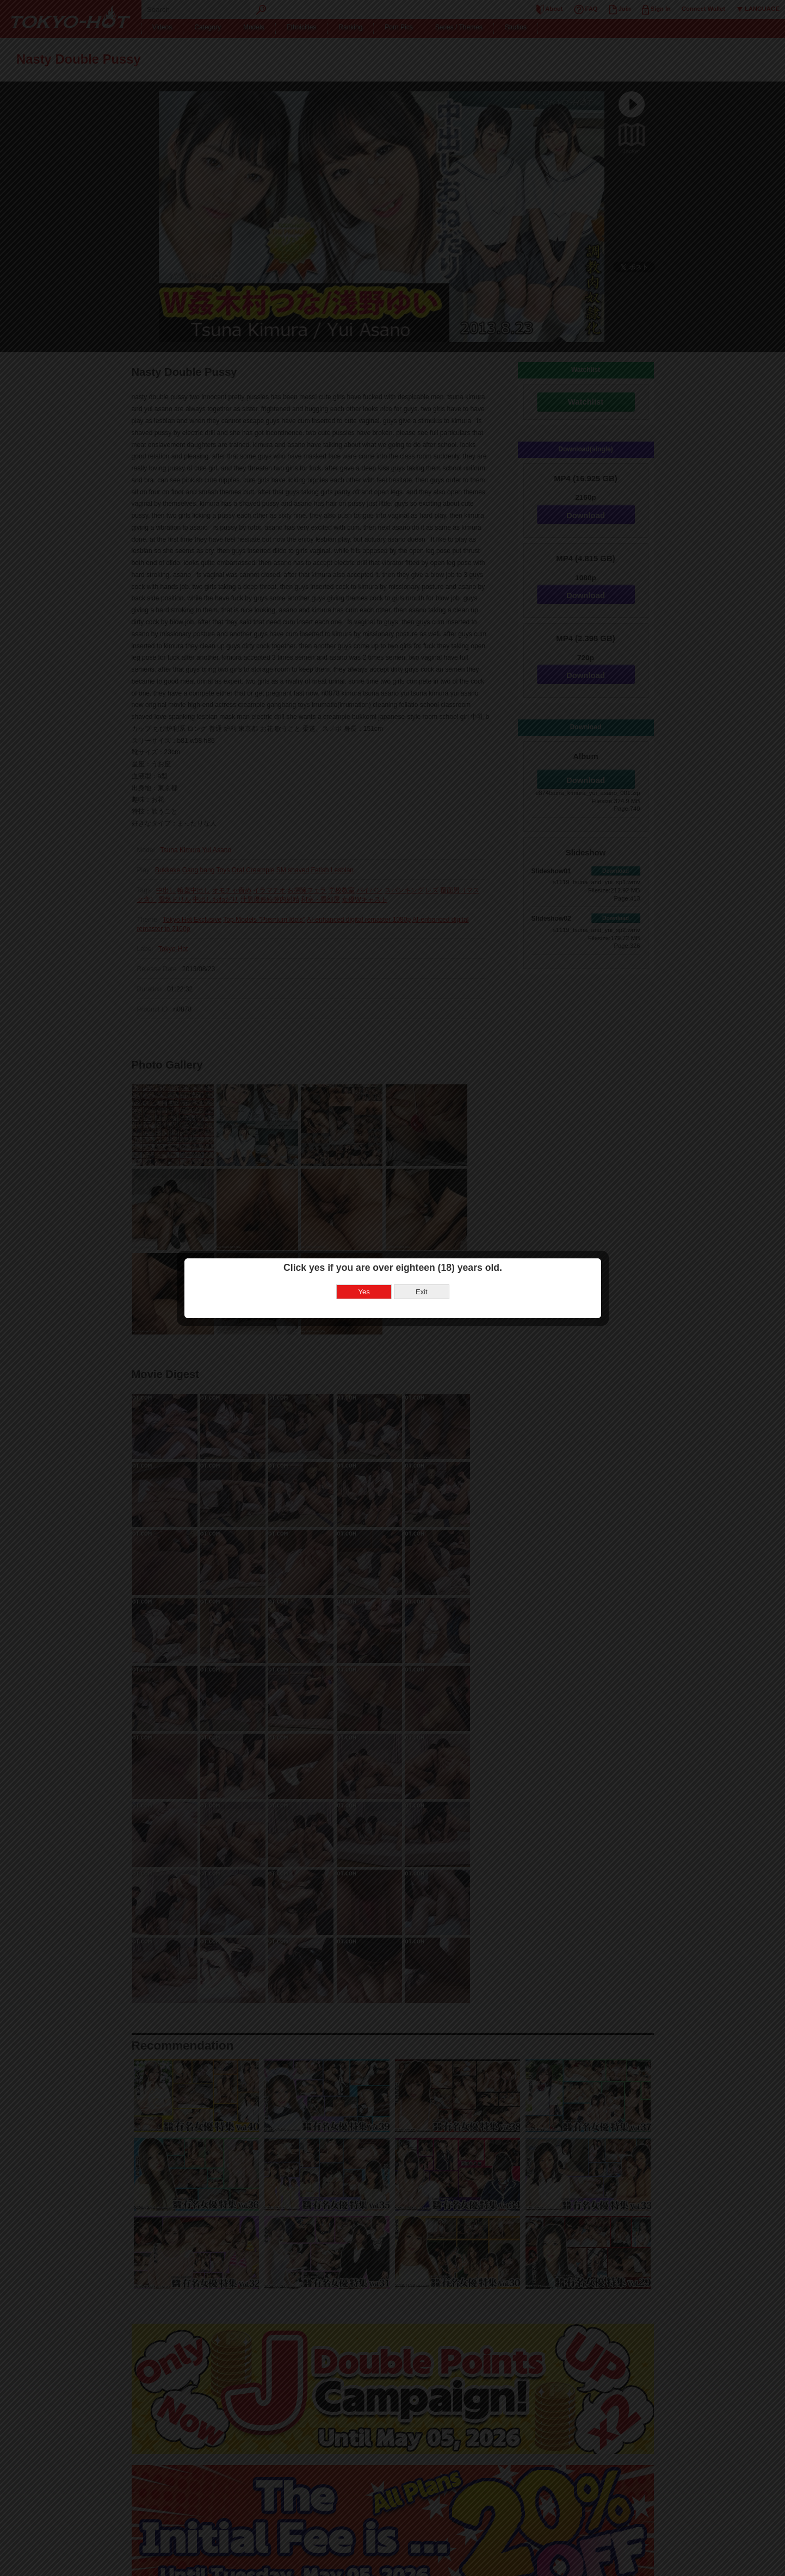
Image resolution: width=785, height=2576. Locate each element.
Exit (422, 1292)
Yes (364, 1292)
